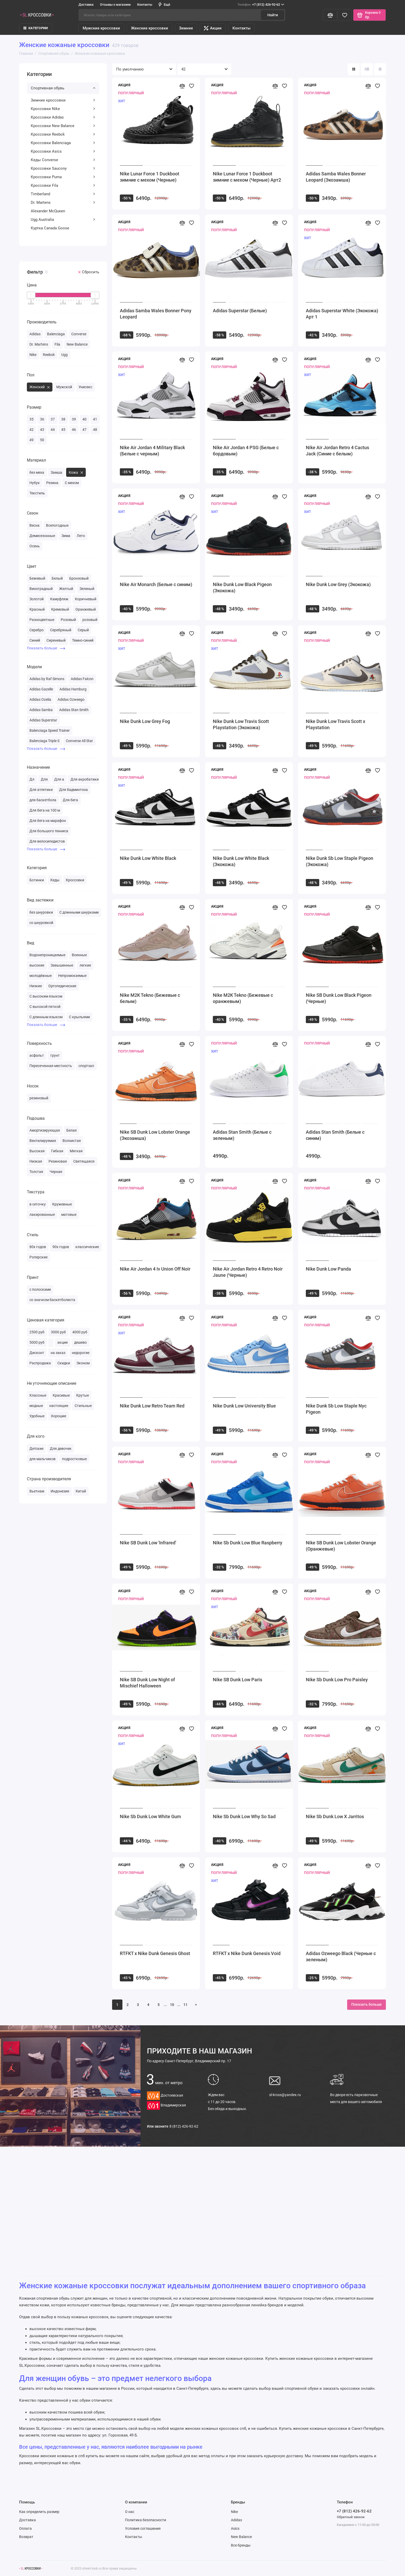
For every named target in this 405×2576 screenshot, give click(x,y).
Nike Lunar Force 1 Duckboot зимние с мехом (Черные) (149, 177)
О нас (129, 2512)
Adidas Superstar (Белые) (240, 310)
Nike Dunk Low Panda (328, 1269)
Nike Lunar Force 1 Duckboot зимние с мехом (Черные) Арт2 (247, 177)
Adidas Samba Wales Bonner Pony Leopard (155, 314)
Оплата (25, 2528)
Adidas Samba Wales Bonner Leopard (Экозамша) (336, 177)
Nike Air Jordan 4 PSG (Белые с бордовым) (246, 450)
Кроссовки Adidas (63, 117)
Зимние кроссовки (63, 100)
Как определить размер (39, 2512)
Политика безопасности (145, 2520)
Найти (272, 15)
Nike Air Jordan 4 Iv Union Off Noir (155, 1269)
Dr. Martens (63, 202)
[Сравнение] (330, 15)
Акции (213, 28)
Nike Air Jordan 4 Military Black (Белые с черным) (152, 450)
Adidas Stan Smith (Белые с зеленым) (242, 1135)
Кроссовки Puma (63, 177)
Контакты (144, 4)
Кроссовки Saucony (63, 168)
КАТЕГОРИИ (36, 28)
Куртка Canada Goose (50, 228)
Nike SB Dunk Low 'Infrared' (148, 1542)
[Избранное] (345, 15)
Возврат (26, 2537)
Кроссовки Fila (63, 185)
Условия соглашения (143, 2528)
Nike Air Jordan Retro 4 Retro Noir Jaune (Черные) (248, 1272)
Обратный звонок (351, 2517)
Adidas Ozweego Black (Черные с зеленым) (341, 1956)
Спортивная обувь (63, 88)
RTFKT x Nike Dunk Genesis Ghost (155, 1953)
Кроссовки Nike (63, 108)
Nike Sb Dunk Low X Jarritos (335, 1816)
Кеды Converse (63, 160)
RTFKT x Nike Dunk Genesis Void (247, 1953)
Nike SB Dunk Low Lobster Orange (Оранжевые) (341, 1546)
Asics (235, 2528)
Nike (234, 2512)
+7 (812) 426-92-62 (260, 5)
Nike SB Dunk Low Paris (237, 1679)
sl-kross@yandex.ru (285, 2095)
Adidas (236, 2520)
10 (172, 2005)
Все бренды (241, 2545)
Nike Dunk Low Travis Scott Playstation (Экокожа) (241, 724)
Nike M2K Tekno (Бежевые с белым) (150, 998)
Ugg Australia (63, 219)
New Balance (241, 2537)
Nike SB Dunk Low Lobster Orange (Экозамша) (155, 1135)
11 (185, 2005)
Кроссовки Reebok (63, 134)
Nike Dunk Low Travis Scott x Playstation (335, 724)
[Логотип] (30, 2568)
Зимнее (186, 28)
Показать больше (46, 648)
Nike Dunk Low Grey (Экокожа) (338, 584)
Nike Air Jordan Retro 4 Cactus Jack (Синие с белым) (337, 450)
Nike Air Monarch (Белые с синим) (156, 584)
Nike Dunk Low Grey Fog (145, 721)
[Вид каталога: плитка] (354, 69)
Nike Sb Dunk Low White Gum (150, 1816)
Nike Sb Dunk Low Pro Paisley (337, 1679)
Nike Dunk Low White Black (148, 858)
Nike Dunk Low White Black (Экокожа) (241, 861)
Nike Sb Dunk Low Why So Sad (244, 1816)
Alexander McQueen (48, 211)
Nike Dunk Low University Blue (244, 1405)
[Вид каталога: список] (367, 69)
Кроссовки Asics (63, 151)
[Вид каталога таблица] (380, 69)
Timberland (63, 194)
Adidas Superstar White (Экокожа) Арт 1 (342, 314)
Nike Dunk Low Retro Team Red (152, 1405)
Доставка (86, 4)
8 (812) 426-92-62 (183, 2126)
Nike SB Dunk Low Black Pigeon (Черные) (338, 998)
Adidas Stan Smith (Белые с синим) (335, 1135)
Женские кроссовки (149, 28)
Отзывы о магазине (115, 4)
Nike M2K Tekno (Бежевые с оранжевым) (243, 998)
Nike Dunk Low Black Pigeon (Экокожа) (242, 587)
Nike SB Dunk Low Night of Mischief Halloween (147, 1682)
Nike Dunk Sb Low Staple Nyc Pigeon (336, 1409)
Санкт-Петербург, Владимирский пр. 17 (189, 2061)
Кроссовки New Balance (63, 125)
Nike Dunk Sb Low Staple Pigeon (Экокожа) (339, 861)
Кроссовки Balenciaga (63, 143)
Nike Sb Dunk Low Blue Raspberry (247, 1542)
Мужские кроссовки (101, 28)
